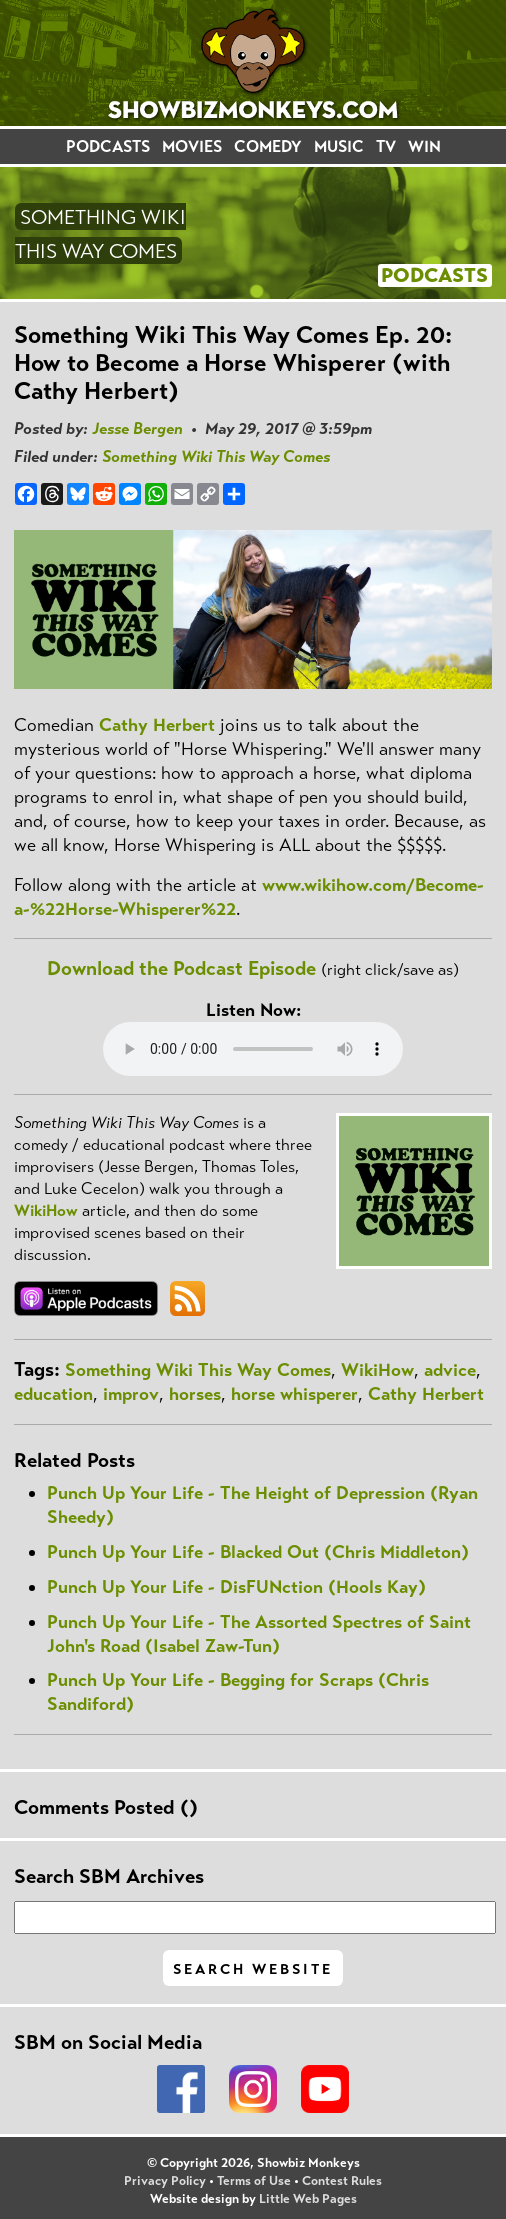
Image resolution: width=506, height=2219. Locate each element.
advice (450, 1370)
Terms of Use (254, 2181)
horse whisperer (294, 1394)
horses (195, 1394)
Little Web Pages (308, 2199)
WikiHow (46, 1210)
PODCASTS (108, 146)
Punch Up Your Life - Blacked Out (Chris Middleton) (258, 1552)
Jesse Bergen (137, 428)
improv (131, 1394)
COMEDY (268, 146)
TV (386, 146)
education (53, 1394)
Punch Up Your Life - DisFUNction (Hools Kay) (236, 1587)
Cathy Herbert (157, 725)
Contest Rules (342, 2181)
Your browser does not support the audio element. (253, 1049)
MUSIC (339, 146)
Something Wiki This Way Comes (216, 456)
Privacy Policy (165, 2181)
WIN (424, 146)
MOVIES (192, 146)
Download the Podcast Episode (181, 968)
